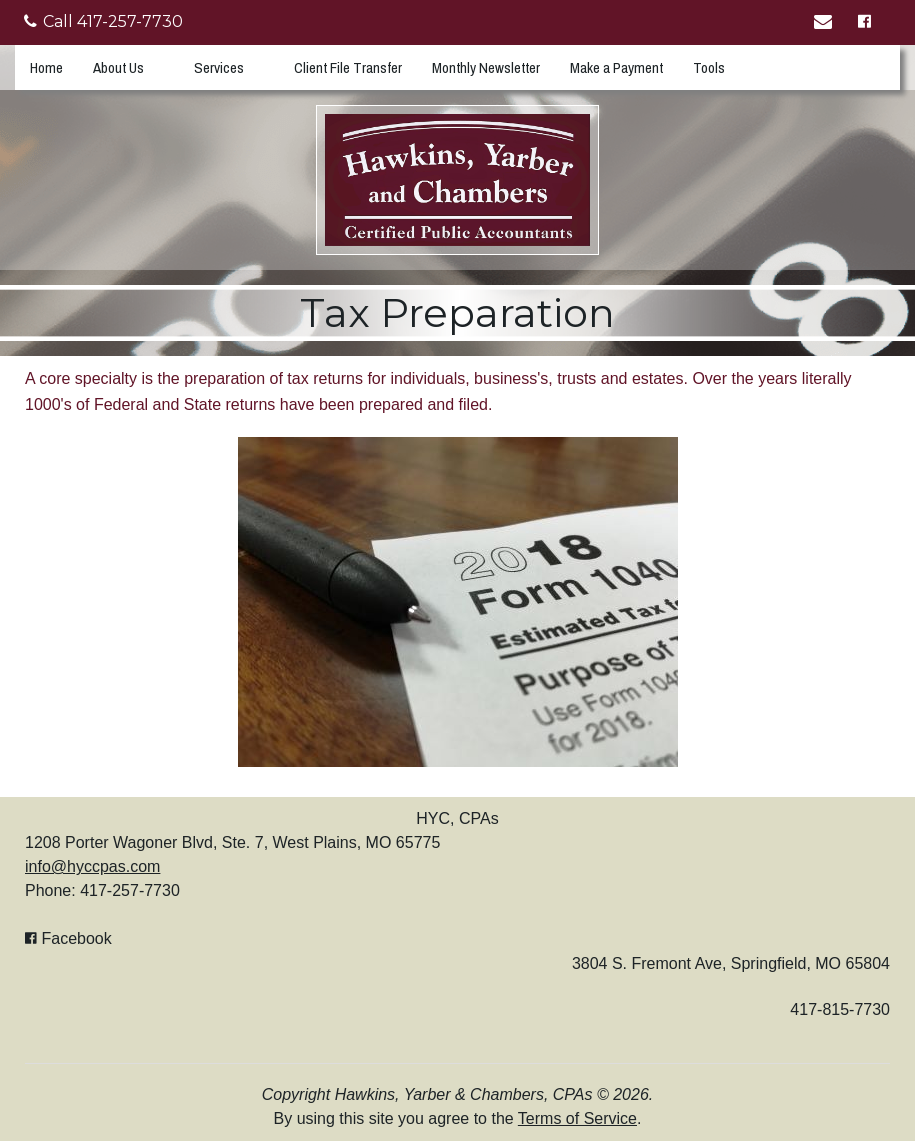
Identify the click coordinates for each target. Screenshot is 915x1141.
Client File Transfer (348, 67)
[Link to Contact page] (826, 23)
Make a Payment (616, 67)
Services (219, 67)
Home (46, 67)
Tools (709, 67)
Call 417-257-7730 (103, 21)
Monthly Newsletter (486, 67)
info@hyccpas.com (92, 866)
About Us (118, 67)
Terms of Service (577, 1118)
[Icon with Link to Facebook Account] (867, 22)
